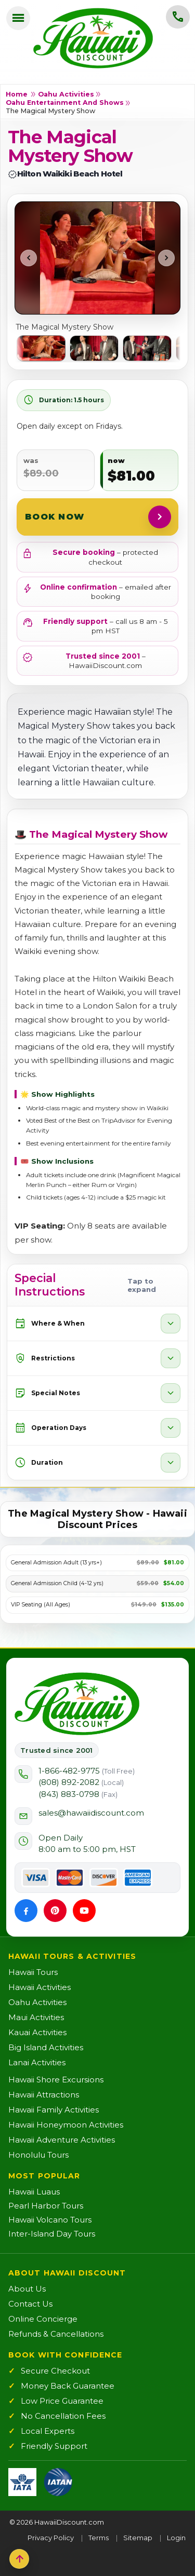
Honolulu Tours (38, 2155)
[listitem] (41, 348)
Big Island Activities (45, 2047)
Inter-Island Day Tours (51, 2234)
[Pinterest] (55, 1910)
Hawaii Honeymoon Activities (65, 2125)
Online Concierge (42, 2319)
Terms (98, 2537)
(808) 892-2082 (81, 1782)
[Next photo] (166, 258)
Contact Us (30, 2304)
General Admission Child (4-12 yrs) (57, 1583)
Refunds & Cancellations (55, 2334)
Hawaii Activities (39, 1987)
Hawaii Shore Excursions (55, 2079)
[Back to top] (19, 2559)
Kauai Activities (37, 2032)
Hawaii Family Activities (53, 2110)
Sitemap (137, 2537)
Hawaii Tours (33, 1972)
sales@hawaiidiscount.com (91, 1813)
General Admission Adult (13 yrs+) (56, 1563)
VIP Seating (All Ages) (40, 1605)
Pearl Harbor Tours (45, 2206)
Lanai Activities (37, 2062)
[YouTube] (84, 1910)
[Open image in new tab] (97, 258)
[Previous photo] (28, 258)
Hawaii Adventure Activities (61, 2140)
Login (176, 2537)
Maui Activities (36, 2017)
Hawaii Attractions (43, 2095)
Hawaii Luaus (34, 2192)
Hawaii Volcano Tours (50, 2220)
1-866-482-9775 (86, 1771)
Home (17, 94)
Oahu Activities (66, 94)
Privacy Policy (51, 2537)
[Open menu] (18, 18)
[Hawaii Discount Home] (77, 1704)
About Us (27, 2289)
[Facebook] (26, 1910)
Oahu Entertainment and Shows (65, 102)
